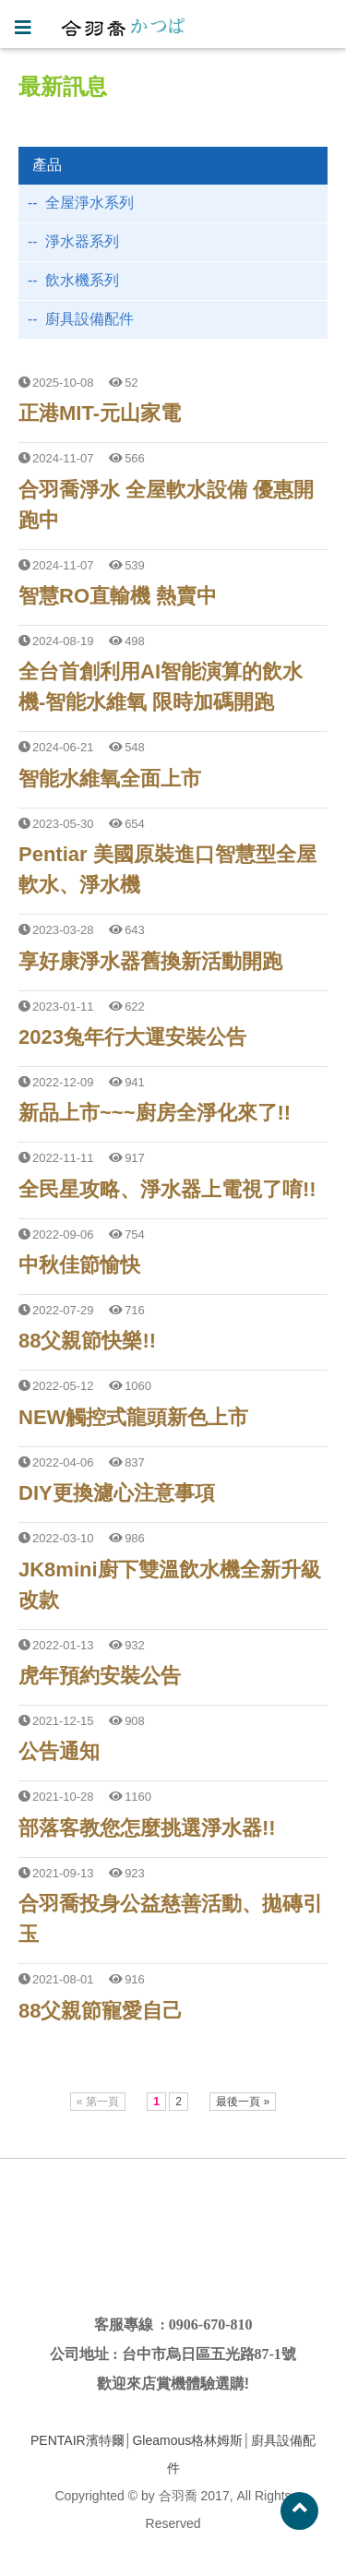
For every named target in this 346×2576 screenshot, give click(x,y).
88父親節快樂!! (87, 1340)
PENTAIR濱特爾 (77, 2440)
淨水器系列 (82, 241)
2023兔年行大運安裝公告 (132, 1036)
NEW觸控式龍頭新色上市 (133, 1417)
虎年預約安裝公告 (99, 1675)
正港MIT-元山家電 (99, 413)
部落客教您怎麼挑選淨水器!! (147, 1827)
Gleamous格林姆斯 (187, 2440)
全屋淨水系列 (89, 202)
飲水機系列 (82, 280)
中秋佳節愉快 (79, 1264)
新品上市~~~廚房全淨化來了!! (154, 1112)
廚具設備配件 (89, 319)
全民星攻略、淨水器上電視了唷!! (167, 1189)
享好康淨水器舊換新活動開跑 (150, 961)
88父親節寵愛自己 (100, 2010)
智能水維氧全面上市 (109, 778)
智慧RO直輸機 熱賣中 (117, 595)
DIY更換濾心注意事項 (116, 1492)
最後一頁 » (242, 2101)
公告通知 (59, 1751)
